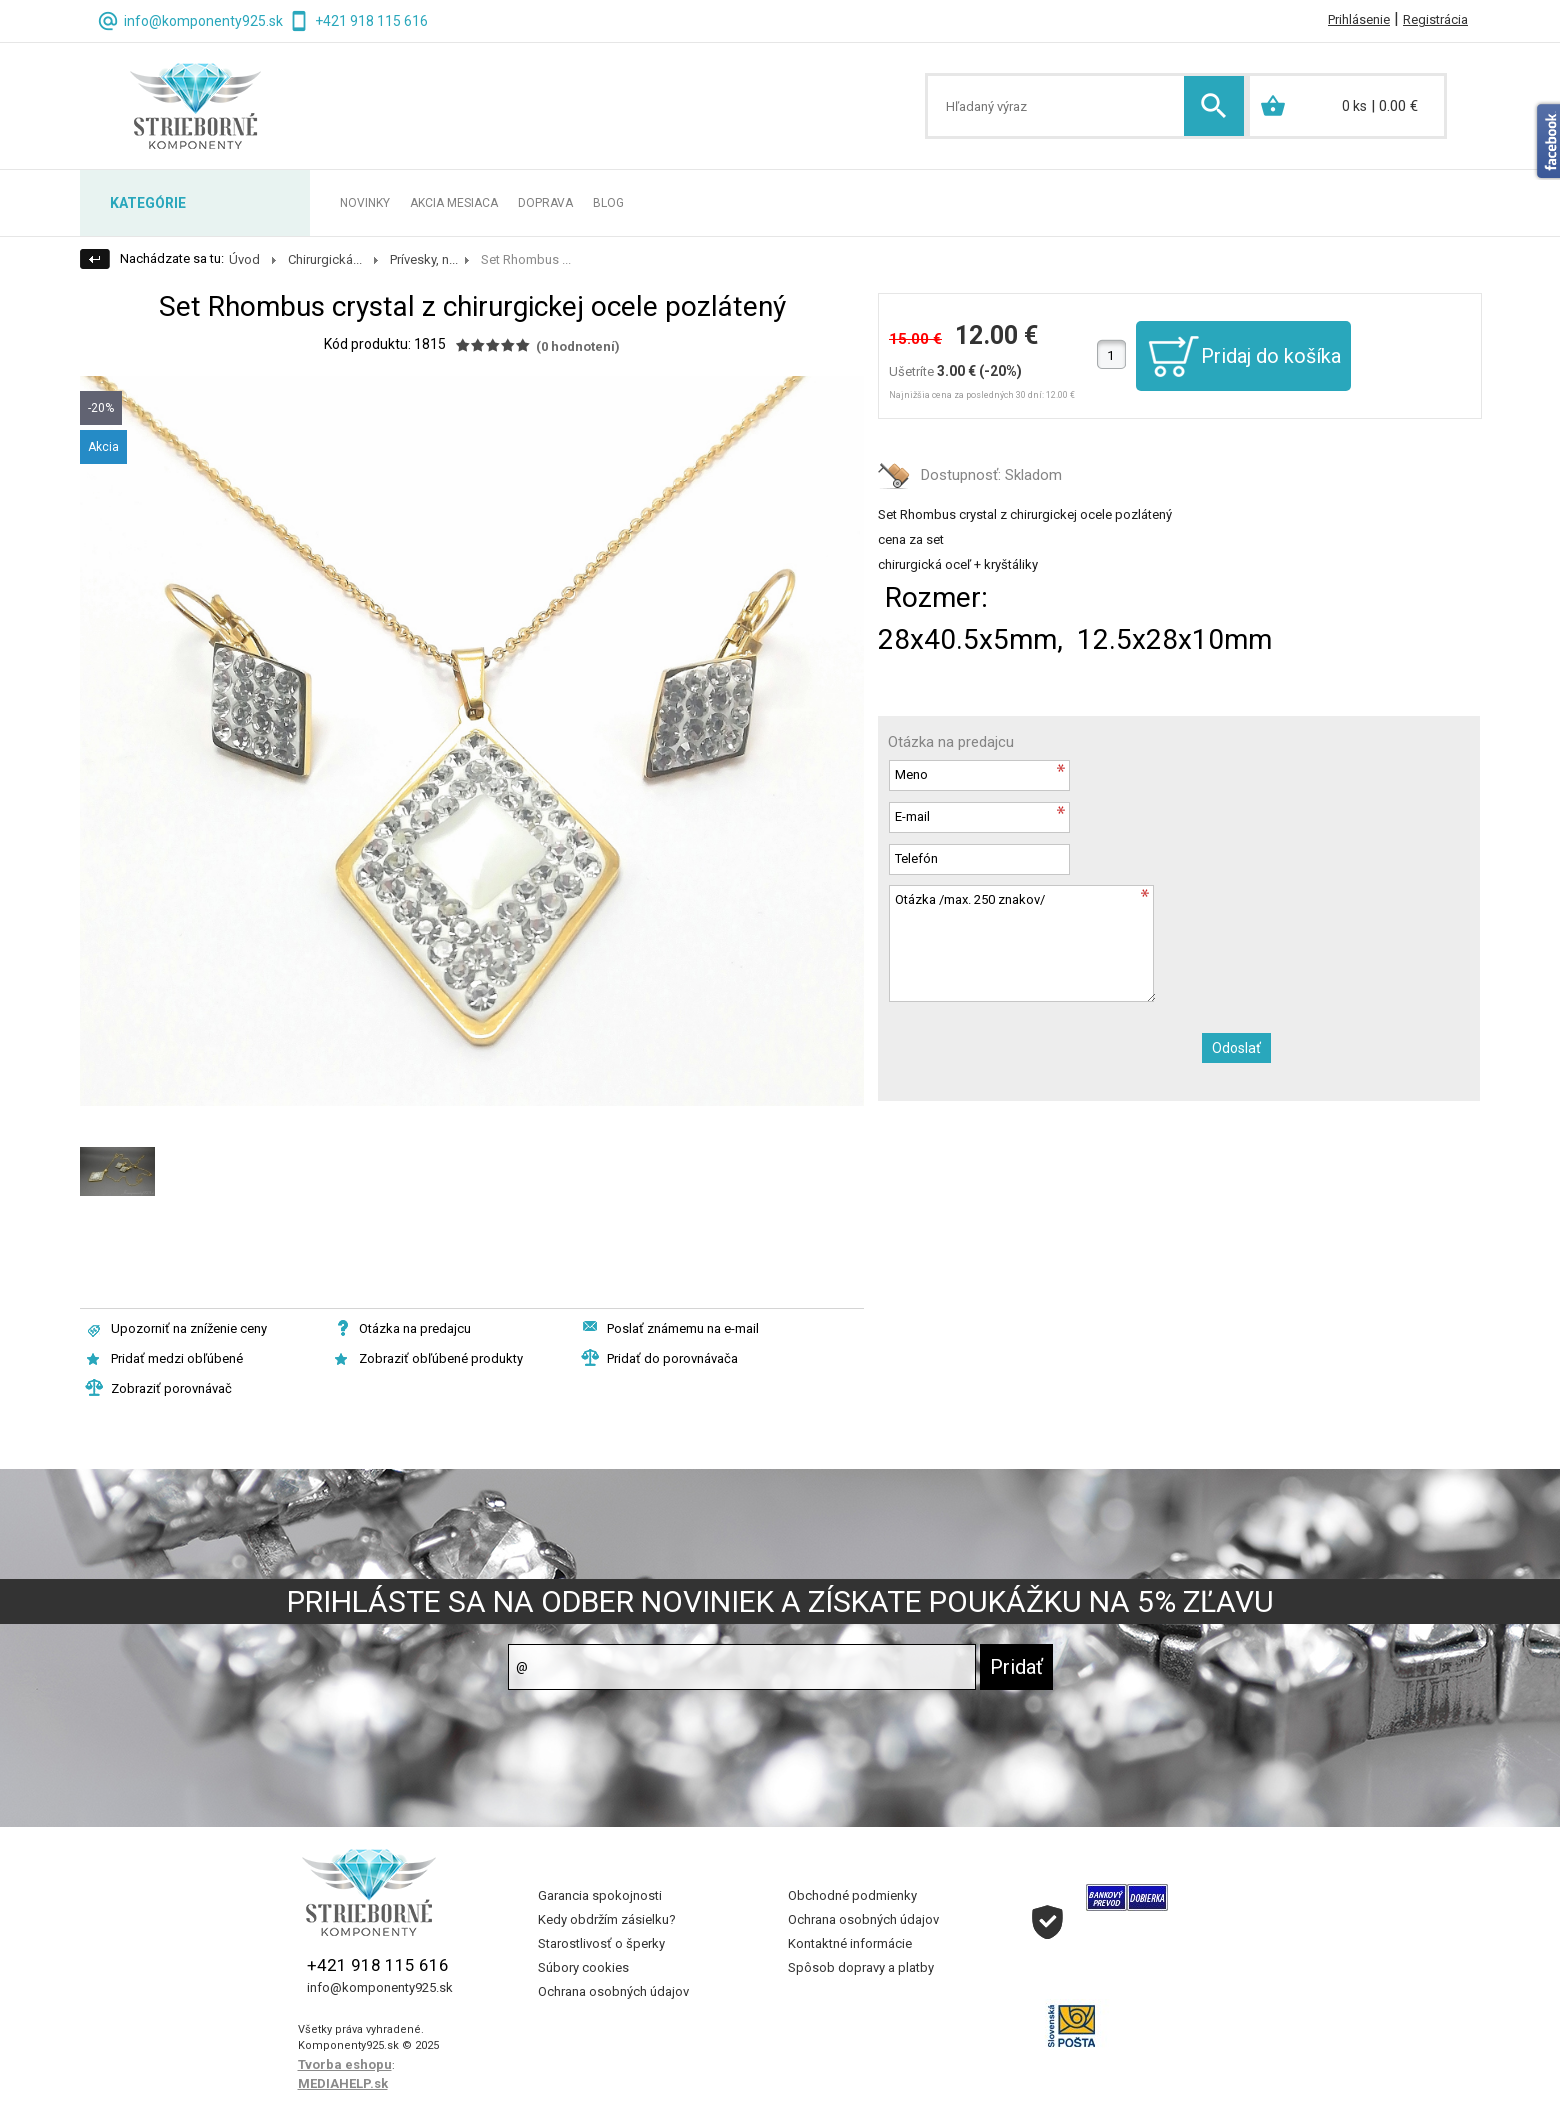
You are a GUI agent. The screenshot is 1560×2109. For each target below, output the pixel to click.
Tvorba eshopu (345, 2064)
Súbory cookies (583, 1967)
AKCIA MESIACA (454, 203)
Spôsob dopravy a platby (861, 1967)
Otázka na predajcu (415, 1328)
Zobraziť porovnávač (171, 1388)
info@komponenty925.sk (203, 21)
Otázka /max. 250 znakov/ (1022, 943)
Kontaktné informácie (850, 1943)
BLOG (608, 203)
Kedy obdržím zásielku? (607, 1919)
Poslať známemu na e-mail (683, 1328)
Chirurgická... (325, 259)
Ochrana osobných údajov (613, 1991)
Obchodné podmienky (852, 1895)
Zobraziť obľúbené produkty (441, 1358)
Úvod (244, 259)
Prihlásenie (1359, 19)
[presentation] (1040, 1052)
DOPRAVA (545, 203)
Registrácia (1435, 19)
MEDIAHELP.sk (343, 2083)
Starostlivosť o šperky (601, 1943)
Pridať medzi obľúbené (177, 1358)
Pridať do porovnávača (672, 1358)
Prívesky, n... (424, 259)
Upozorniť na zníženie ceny (189, 1328)
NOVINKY (365, 203)
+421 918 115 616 (371, 21)
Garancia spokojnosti (600, 1895)
